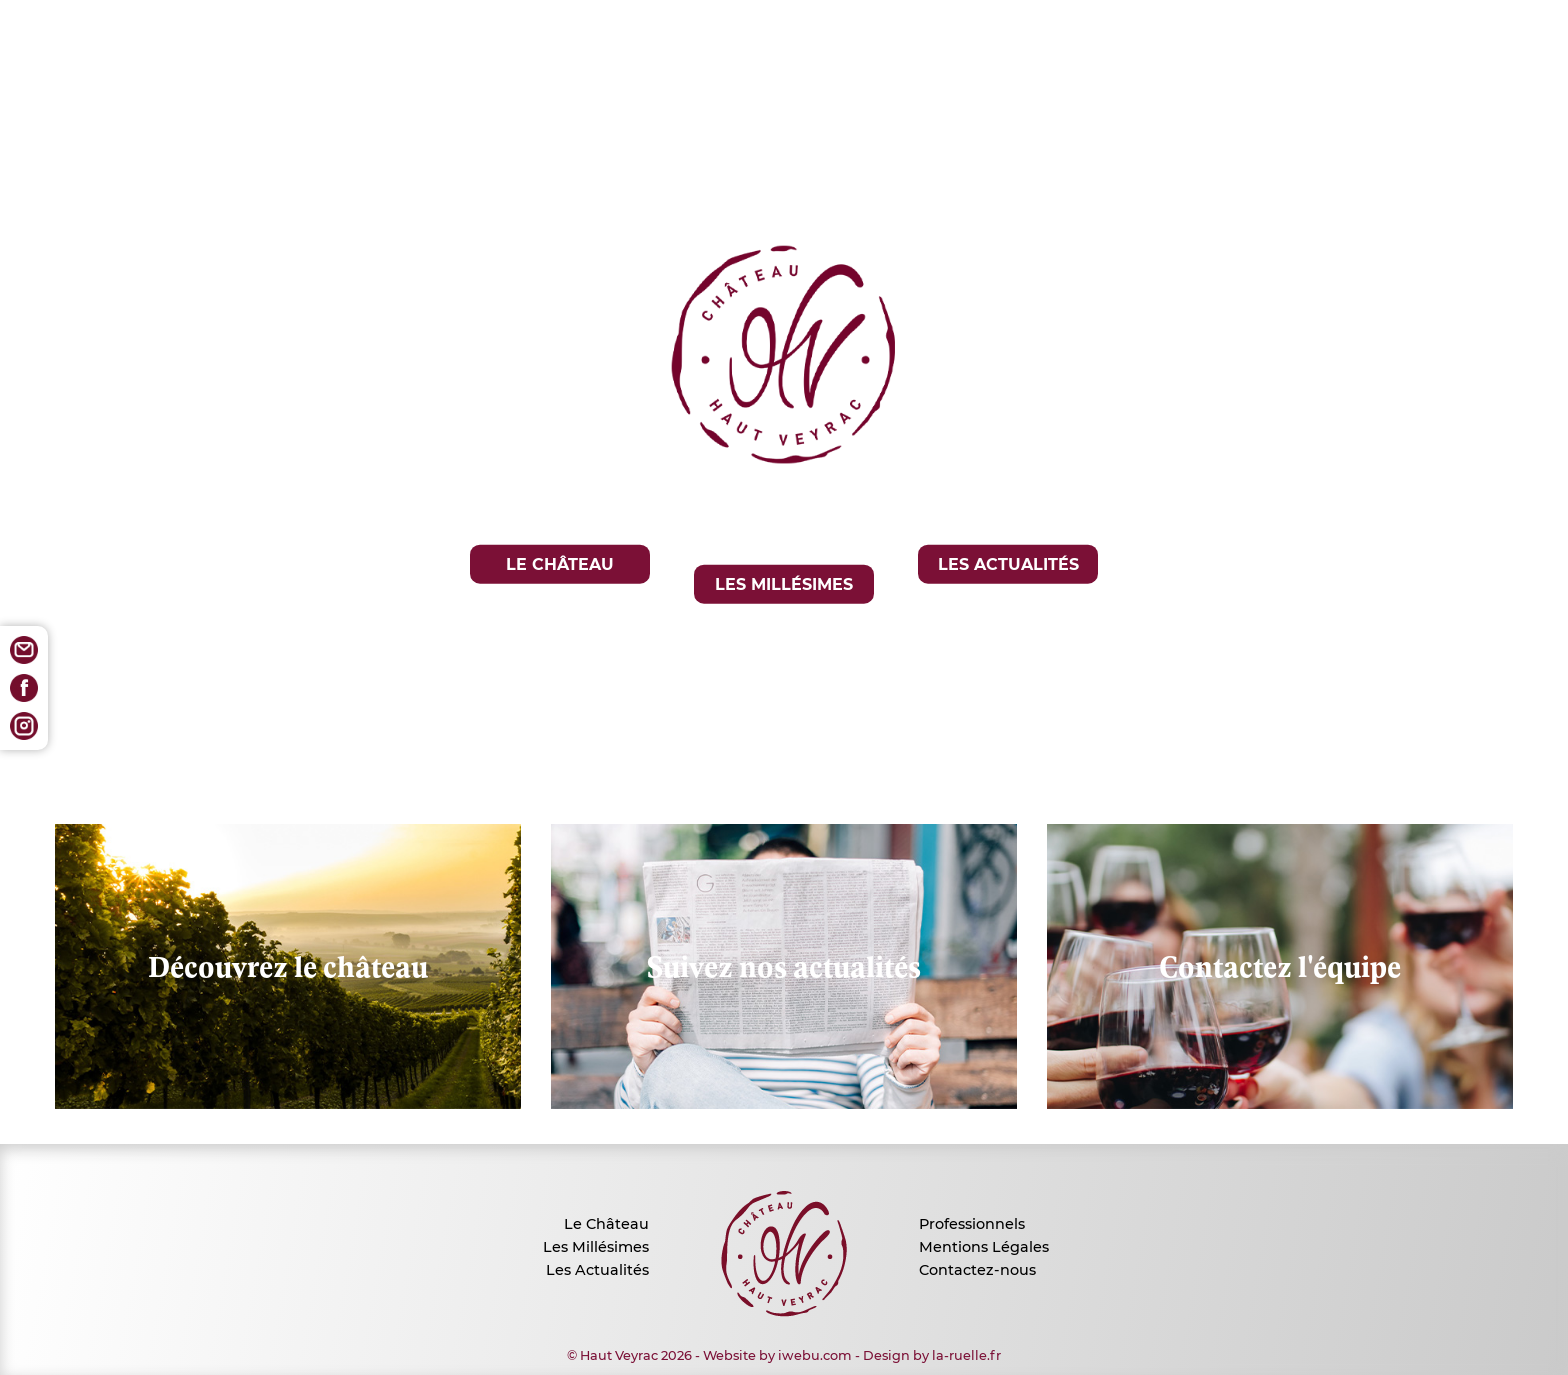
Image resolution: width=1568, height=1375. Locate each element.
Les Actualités (597, 1270)
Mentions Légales (984, 1247)
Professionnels (972, 1224)
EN (801, 740)
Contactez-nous (977, 1270)
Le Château (606, 1224)
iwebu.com (815, 1355)
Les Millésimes (596, 1247)
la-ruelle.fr (966, 1355)
